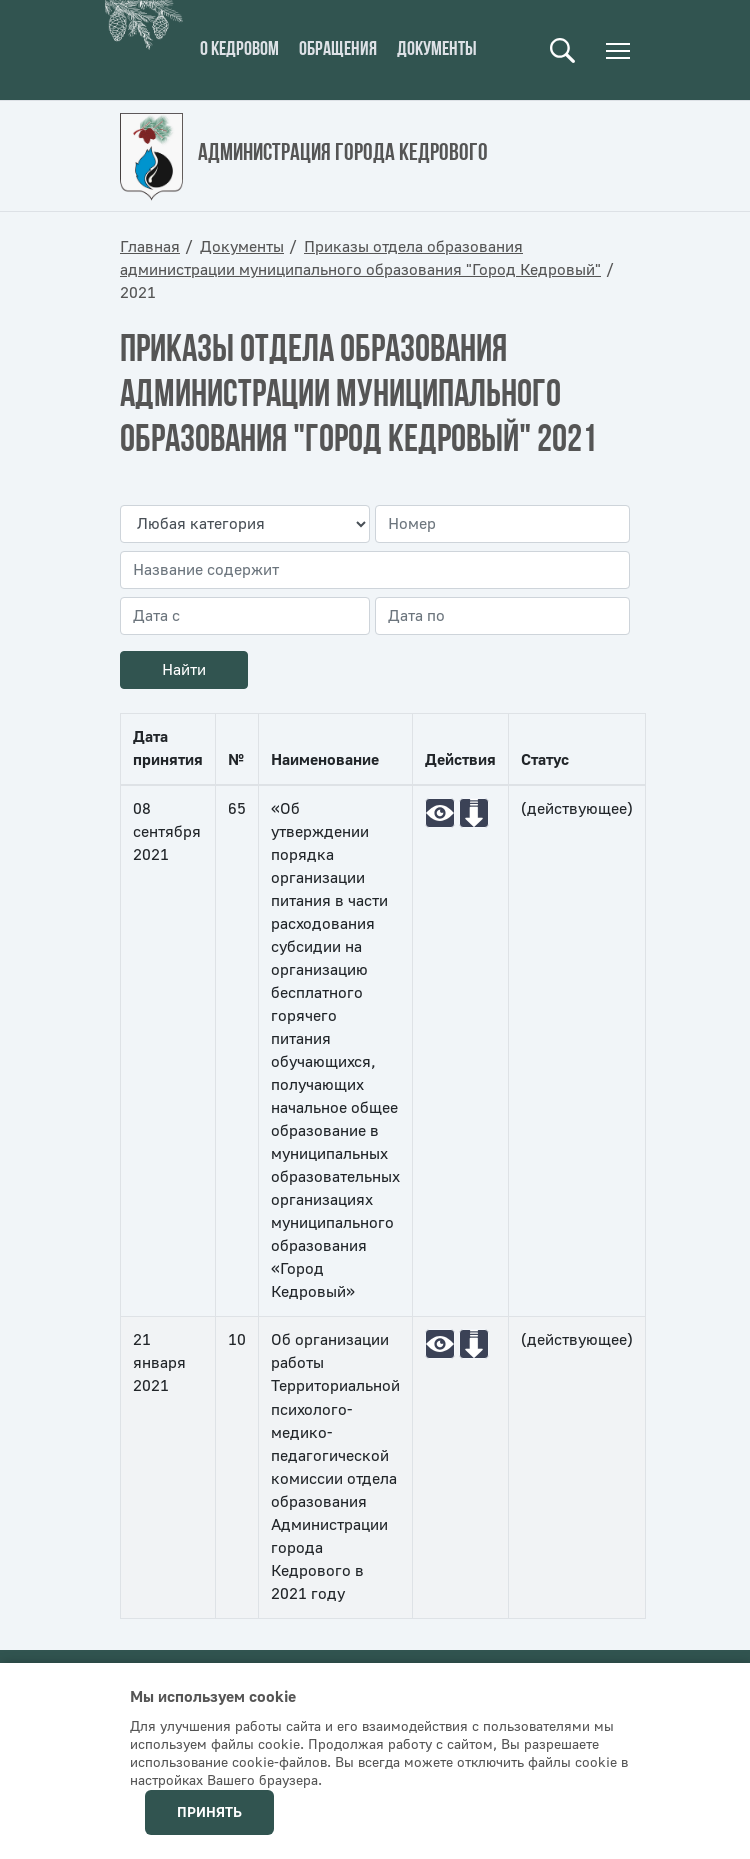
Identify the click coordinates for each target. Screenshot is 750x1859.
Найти (184, 670)
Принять (209, 1813)
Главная (150, 247)
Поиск (562, 50)
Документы (437, 50)
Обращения (338, 50)
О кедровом (239, 50)
